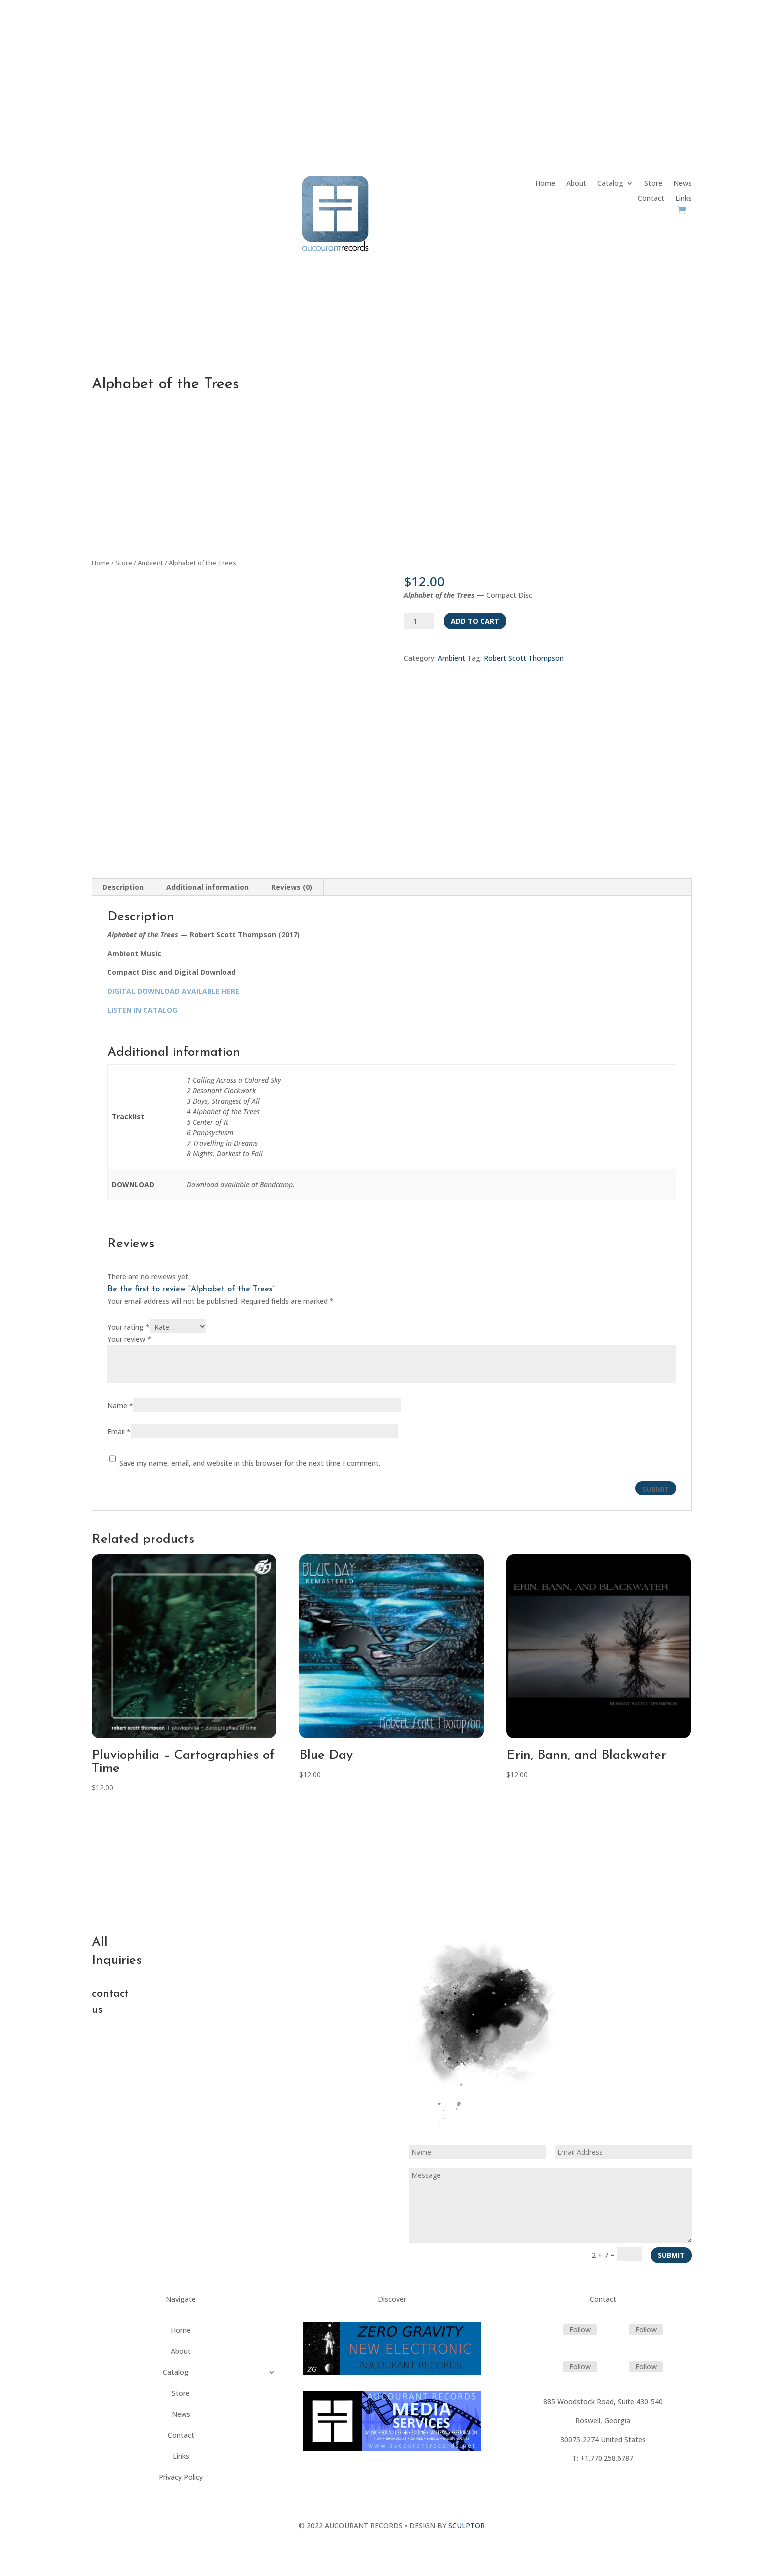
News (683, 184)
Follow (580, 2329)
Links (684, 199)
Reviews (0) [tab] (292, 887)
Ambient (151, 562)
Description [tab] (123, 887)
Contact (651, 199)
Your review (130, 1339)
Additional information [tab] (207, 887)
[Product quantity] (419, 621)
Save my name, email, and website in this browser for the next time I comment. (250, 1463)
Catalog (611, 184)
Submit (671, 2255)
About (576, 184)
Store (653, 184)
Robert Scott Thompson (524, 658)
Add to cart (475, 621)
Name (121, 1405)
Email (119, 1431)
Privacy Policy (181, 2478)
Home (546, 184)
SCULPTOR (466, 2525)
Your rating (129, 1327)
